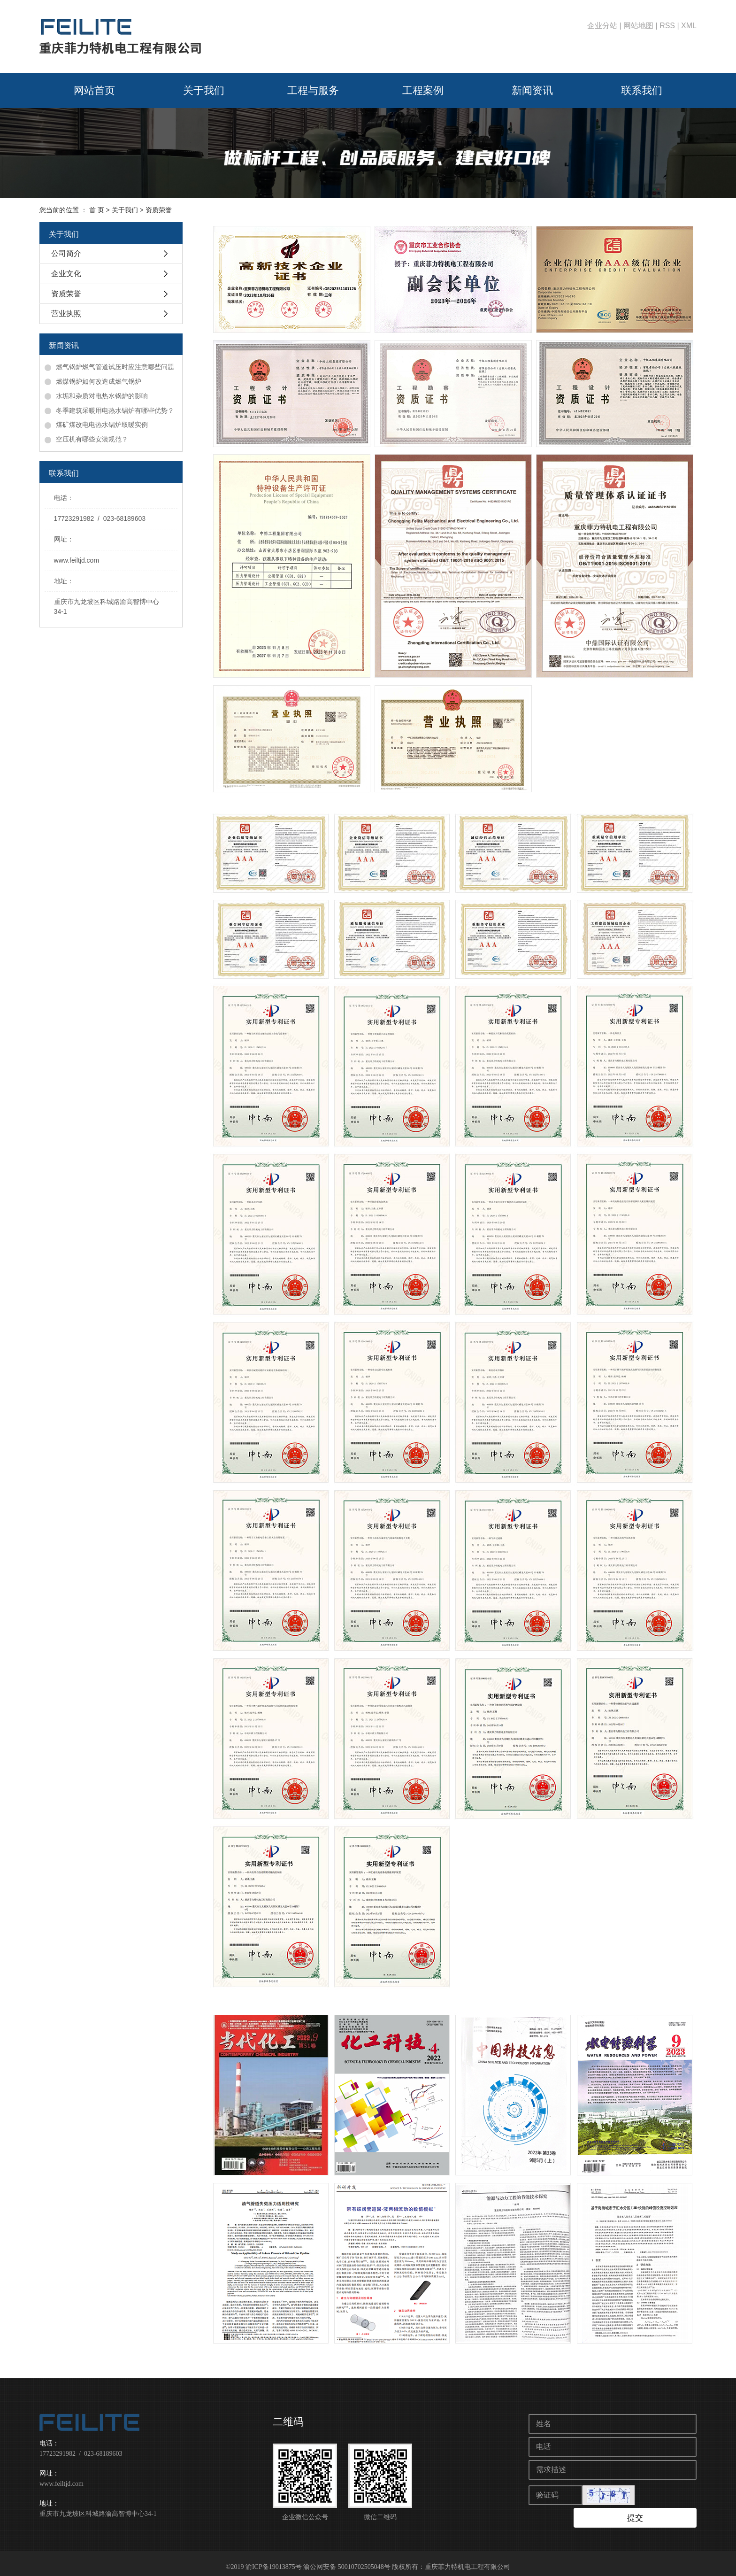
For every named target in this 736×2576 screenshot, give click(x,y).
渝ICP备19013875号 (273, 2559)
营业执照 (66, 313)
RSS (667, 26)
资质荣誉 (66, 294)
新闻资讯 (532, 90)
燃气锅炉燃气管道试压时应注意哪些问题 (115, 367)
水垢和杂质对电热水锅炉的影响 (102, 396)
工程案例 (423, 90)
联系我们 (641, 90)
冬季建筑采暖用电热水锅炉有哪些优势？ (115, 410)
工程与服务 (313, 90)
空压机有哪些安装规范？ (92, 439)
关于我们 (203, 90)
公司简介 (66, 253)
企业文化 (66, 274)
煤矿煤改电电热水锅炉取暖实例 (102, 424)
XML (689, 26)
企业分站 (602, 26)
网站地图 (638, 26)
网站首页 (94, 90)
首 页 (96, 210)
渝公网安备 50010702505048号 (347, 2559)
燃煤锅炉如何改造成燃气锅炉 (98, 381)
